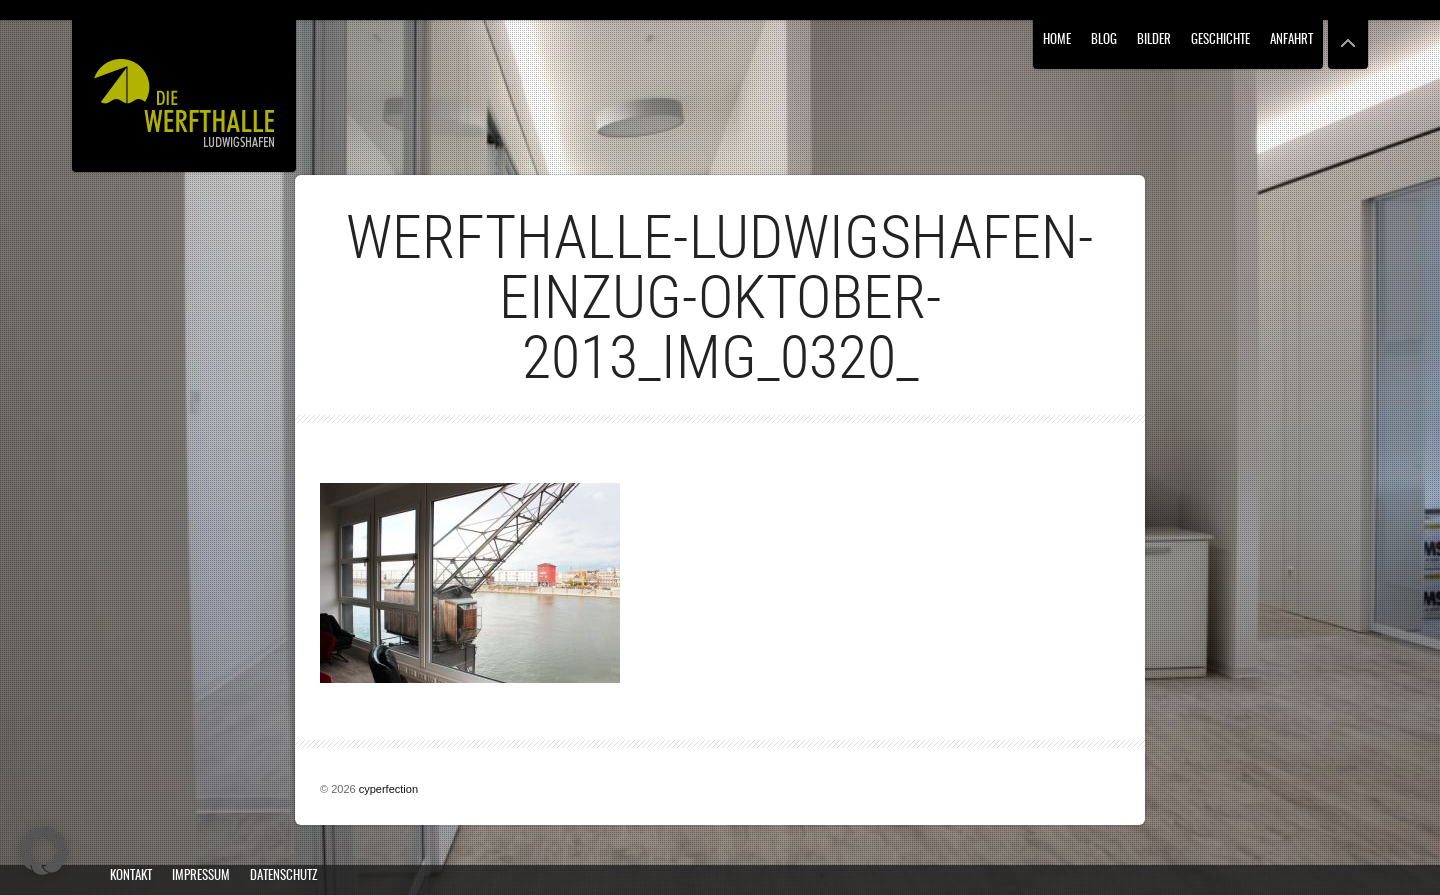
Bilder (1154, 40)
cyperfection (388, 789)
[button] (44, 851)
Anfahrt (1291, 40)
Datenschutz (283, 876)
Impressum (201, 876)
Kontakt (131, 876)
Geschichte (1220, 40)
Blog (1104, 40)
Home (1057, 40)
